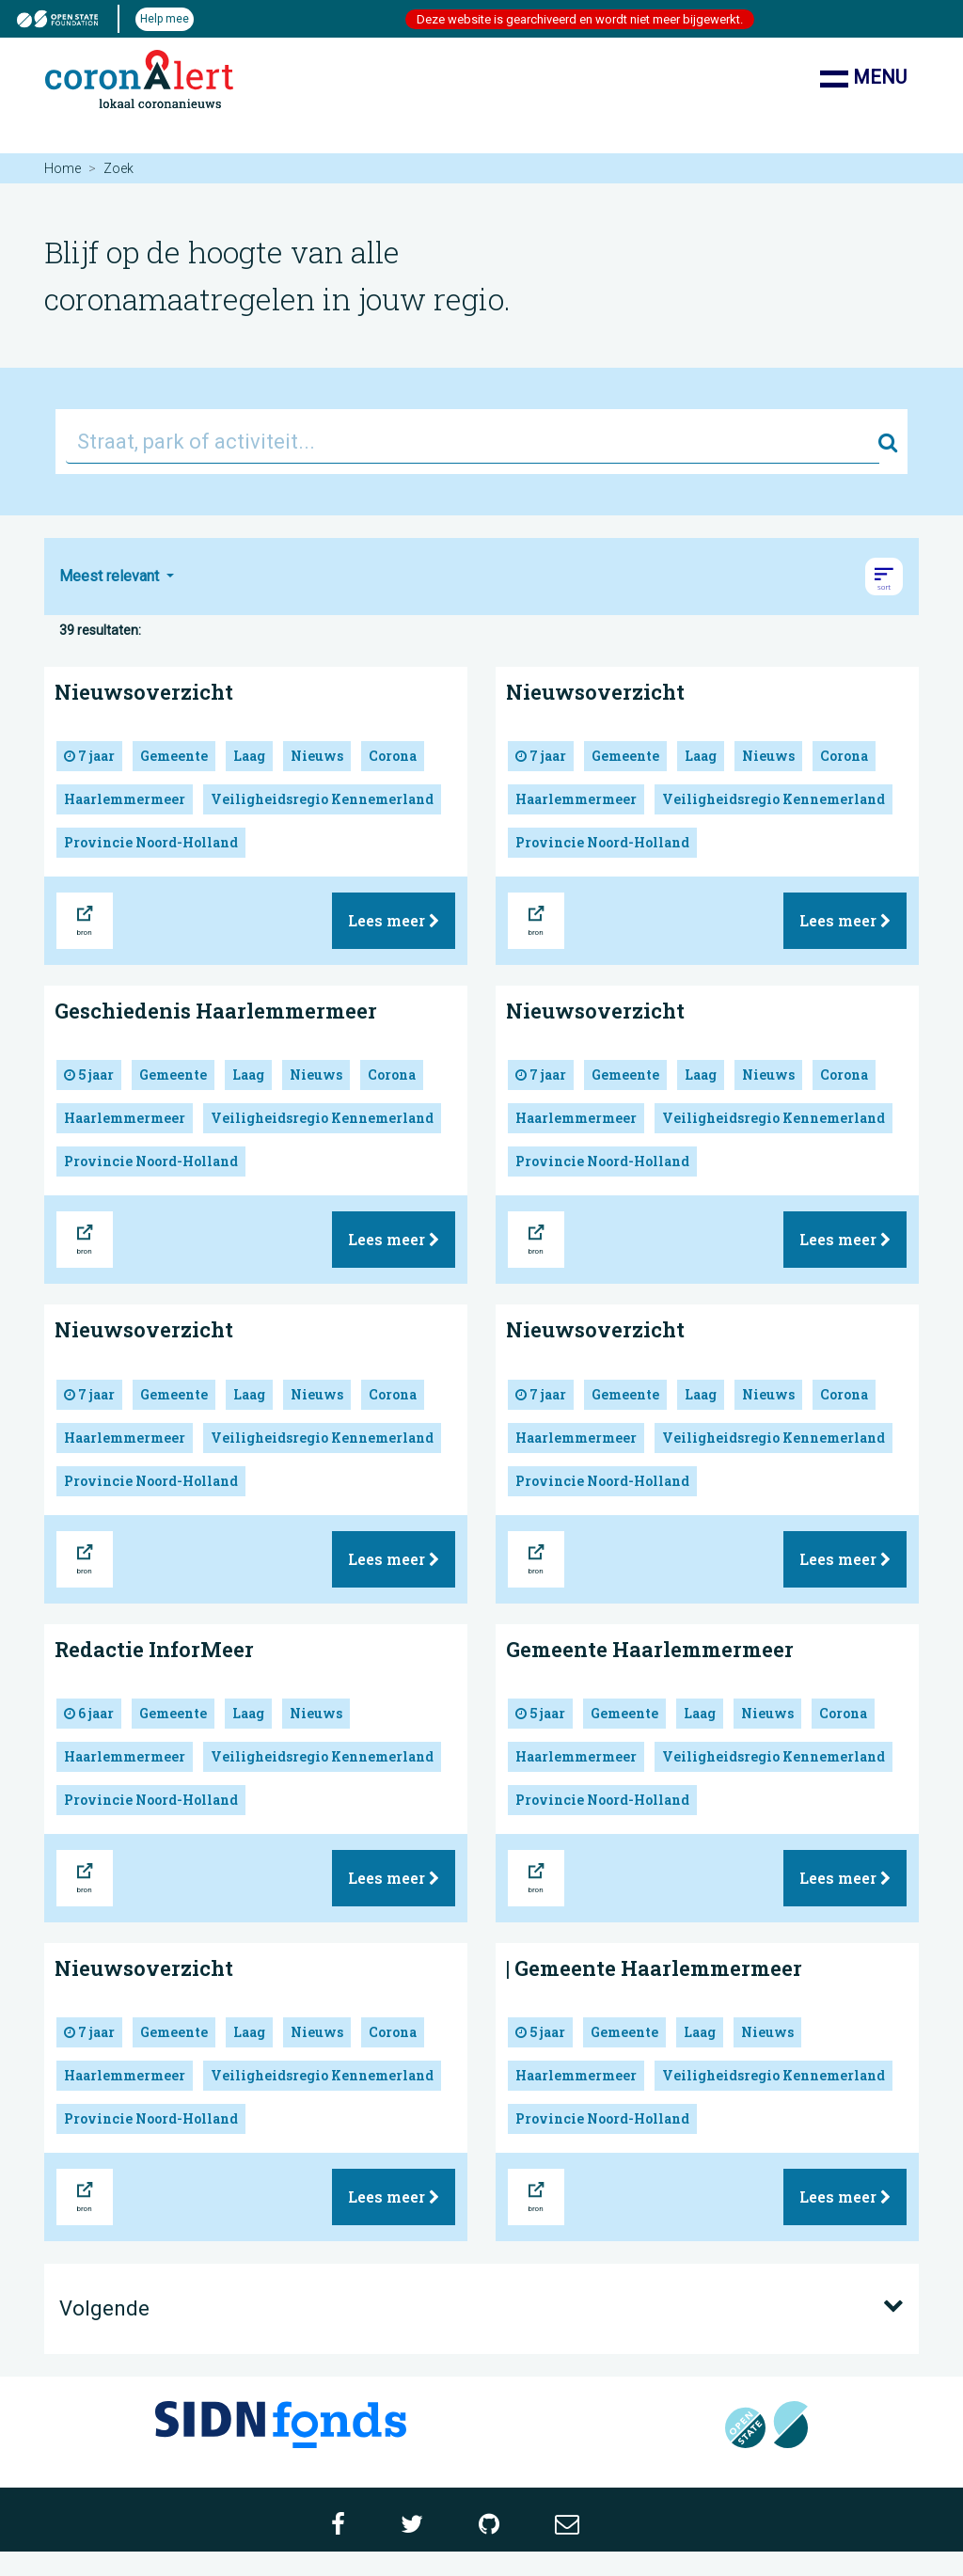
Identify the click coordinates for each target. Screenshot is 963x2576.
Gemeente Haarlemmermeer (650, 1649)
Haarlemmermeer (124, 799)
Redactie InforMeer (154, 1649)
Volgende (481, 2307)
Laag (249, 756)
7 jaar (89, 756)
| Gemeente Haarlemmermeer (654, 1968)
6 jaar (89, 1713)
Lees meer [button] (393, 920)
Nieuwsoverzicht (144, 691)
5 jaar (89, 1074)
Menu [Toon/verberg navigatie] (863, 79)
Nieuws (317, 756)
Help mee (164, 18)
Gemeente (174, 756)
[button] (884, 576)
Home (62, 168)
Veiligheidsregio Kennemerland (322, 799)
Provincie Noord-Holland (151, 842)
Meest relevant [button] (111, 576)
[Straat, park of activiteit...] (472, 441)
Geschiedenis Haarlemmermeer (216, 1010)
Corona (393, 756)
